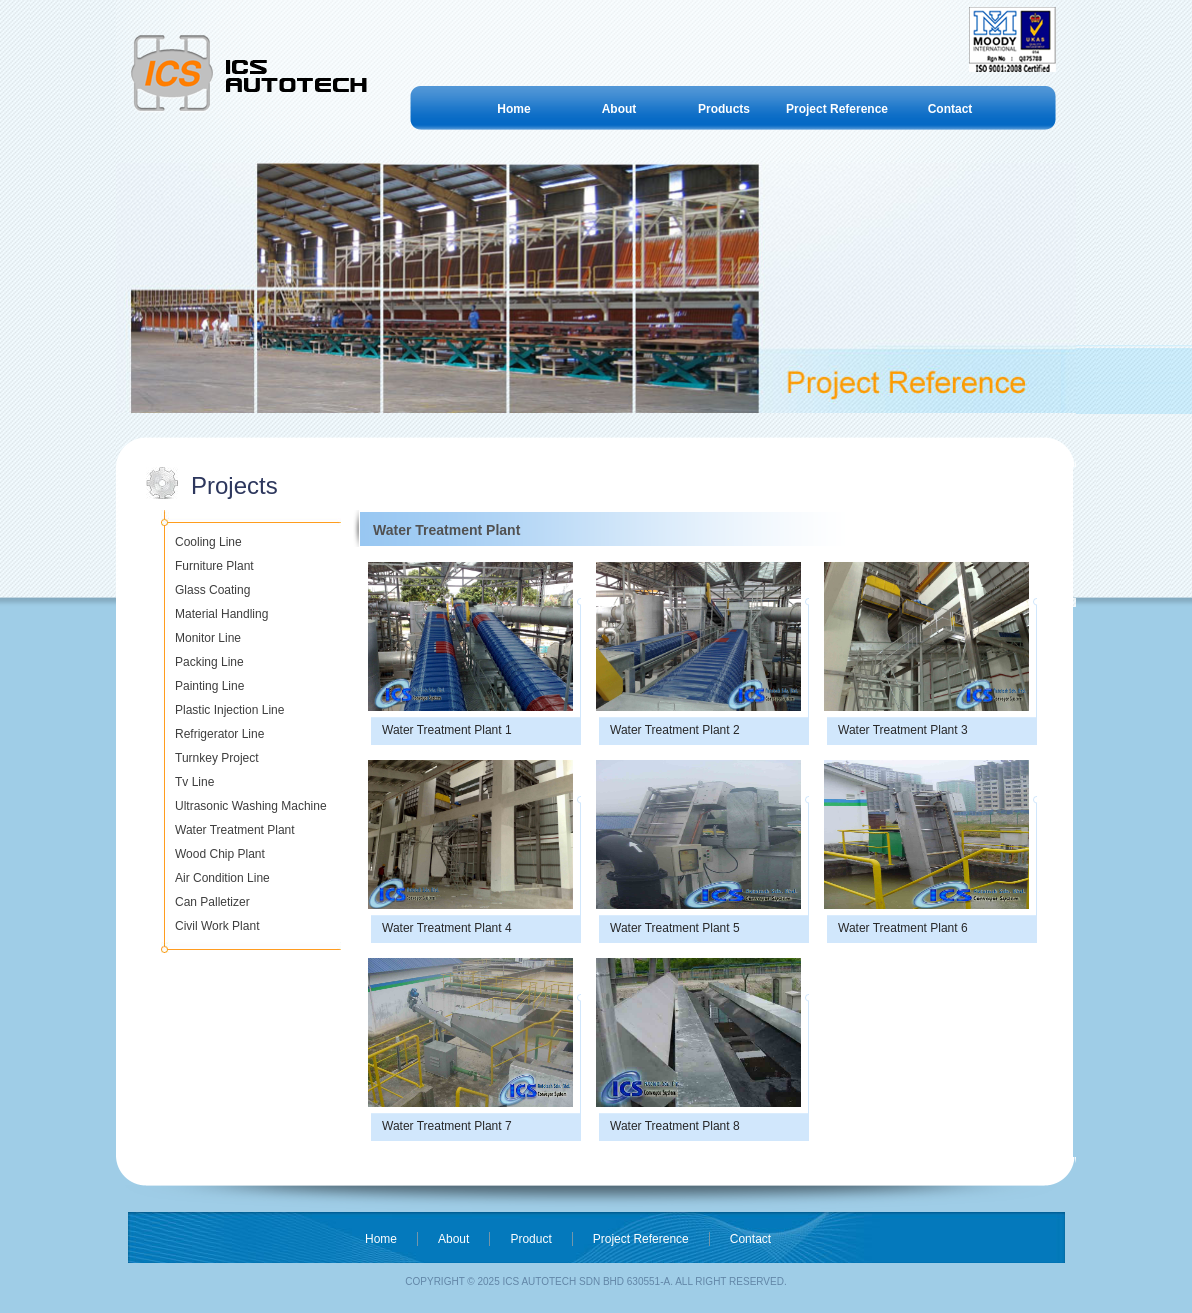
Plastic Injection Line (229, 710)
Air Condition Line (222, 878)
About (619, 109)
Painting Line (209, 686)
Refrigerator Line (219, 734)
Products (724, 109)
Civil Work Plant (217, 926)
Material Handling (221, 614)
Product (530, 1239)
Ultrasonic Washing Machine (251, 806)
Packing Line (209, 662)
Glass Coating (212, 590)
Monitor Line (208, 638)
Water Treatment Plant (235, 830)
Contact (950, 109)
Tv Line (194, 782)
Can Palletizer (212, 902)
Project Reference (837, 109)
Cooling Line (208, 542)
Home (513, 109)
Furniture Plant (214, 566)
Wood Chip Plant (220, 854)
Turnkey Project (217, 758)
